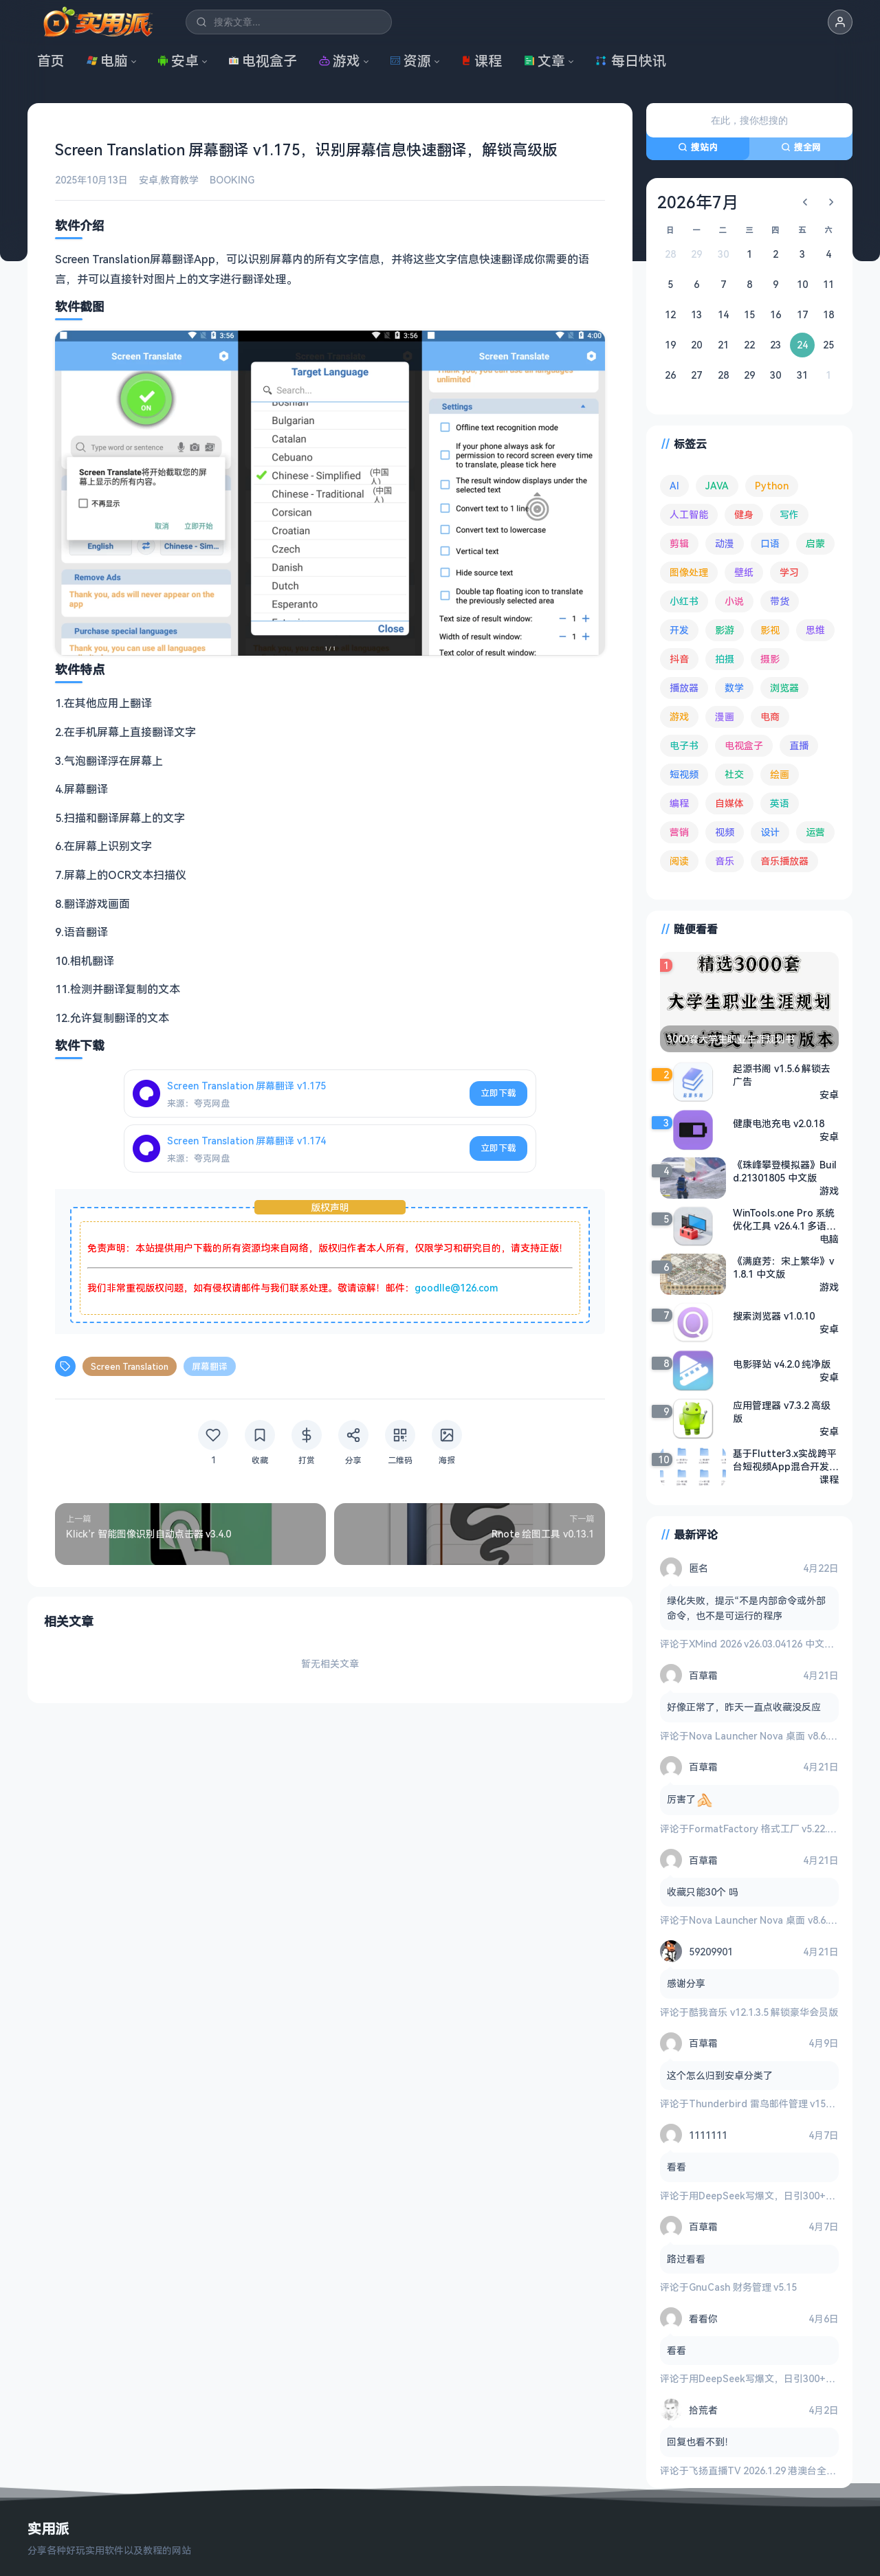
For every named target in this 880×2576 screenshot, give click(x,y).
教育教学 (179, 179)
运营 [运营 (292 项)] (815, 832)
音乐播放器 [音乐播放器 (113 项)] (784, 860)
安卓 (178, 61)
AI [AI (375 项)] (674, 485)
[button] (840, 22)
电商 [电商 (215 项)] (770, 716)
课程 (481, 61)
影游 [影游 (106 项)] (724, 629)
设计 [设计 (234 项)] (770, 832)
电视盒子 (262, 61)
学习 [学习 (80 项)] (789, 572)
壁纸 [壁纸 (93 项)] (744, 572)
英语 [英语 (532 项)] (779, 803)
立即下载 (498, 1093)
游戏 (339, 61)
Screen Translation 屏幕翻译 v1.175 (246, 1085)
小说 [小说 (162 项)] (734, 601)
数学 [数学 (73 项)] (734, 687)
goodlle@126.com (456, 1287)
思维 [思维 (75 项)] (815, 629)
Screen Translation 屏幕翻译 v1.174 (246, 1140)
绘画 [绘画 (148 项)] (779, 774)
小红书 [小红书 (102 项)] (684, 601)
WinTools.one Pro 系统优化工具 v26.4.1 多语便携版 (784, 1219)
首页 (51, 61)
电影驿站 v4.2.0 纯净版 (781, 1363)
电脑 (107, 61)
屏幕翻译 (210, 1366)
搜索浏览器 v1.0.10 (774, 1315)
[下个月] (831, 202)
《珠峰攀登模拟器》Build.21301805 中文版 (785, 1171)
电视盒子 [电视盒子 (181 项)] (744, 745)
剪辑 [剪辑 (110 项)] (679, 543)
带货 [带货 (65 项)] (779, 601)
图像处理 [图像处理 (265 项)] (689, 572)
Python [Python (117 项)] (772, 485)
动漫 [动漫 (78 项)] (724, 543)
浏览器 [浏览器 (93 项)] (784, 687)
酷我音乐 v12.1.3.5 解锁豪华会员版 (763, 2012)
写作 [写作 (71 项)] (789, 514)
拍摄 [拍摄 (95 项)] (724, 658)
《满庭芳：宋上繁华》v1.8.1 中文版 (783, 1267)
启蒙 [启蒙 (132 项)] (815, 543)
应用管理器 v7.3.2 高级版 (781, 1412)
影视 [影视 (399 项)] (770, 629)
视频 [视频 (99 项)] (724, 832)
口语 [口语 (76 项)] (770, 543)
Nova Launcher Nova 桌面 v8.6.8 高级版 (776, 1735)
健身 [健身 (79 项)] (744, 514)
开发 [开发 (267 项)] (679, 629)
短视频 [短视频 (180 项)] (684, 774)
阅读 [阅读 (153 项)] (679, 860)
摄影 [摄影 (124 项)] (770, 658)
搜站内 (698, 147)
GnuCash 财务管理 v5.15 (743, 2287)
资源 (410, 61)
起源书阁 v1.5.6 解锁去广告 (781, 1075)
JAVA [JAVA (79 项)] (717, 485)
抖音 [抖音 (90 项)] (679, 658)
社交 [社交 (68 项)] (734, 774)
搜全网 (801, 147)
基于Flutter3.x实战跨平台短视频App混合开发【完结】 (785, 1460)
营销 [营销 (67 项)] (679, 832)
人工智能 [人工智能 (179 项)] (689, 514)
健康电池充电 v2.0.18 (778, 1123)
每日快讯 (630, 61)
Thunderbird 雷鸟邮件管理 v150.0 (764, 2103)
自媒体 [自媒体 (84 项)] (729, 803)
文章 (544, 61)
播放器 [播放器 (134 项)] (684, 687)
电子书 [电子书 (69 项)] (684, 745)
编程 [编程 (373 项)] (679, 803)
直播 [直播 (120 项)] (798, 745)
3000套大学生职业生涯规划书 (731, 1038)
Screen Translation (129, 1366)
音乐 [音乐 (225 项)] (724, 860)
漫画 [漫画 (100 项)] (724, 716)
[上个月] (805, 202)
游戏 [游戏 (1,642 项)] (679, 716)
